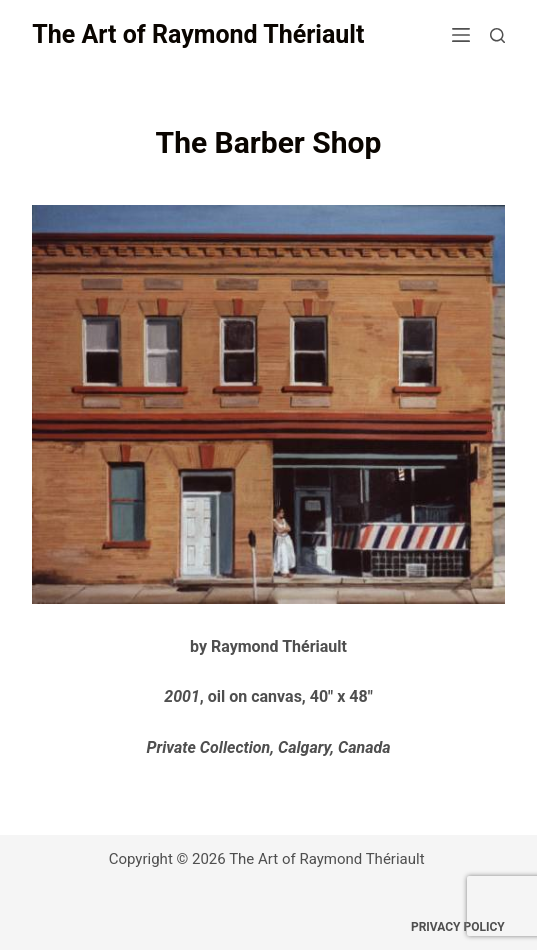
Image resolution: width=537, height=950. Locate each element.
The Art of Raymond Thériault (198, 34)
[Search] (497, 35)
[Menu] (461, 35)
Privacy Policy (458, 927)
